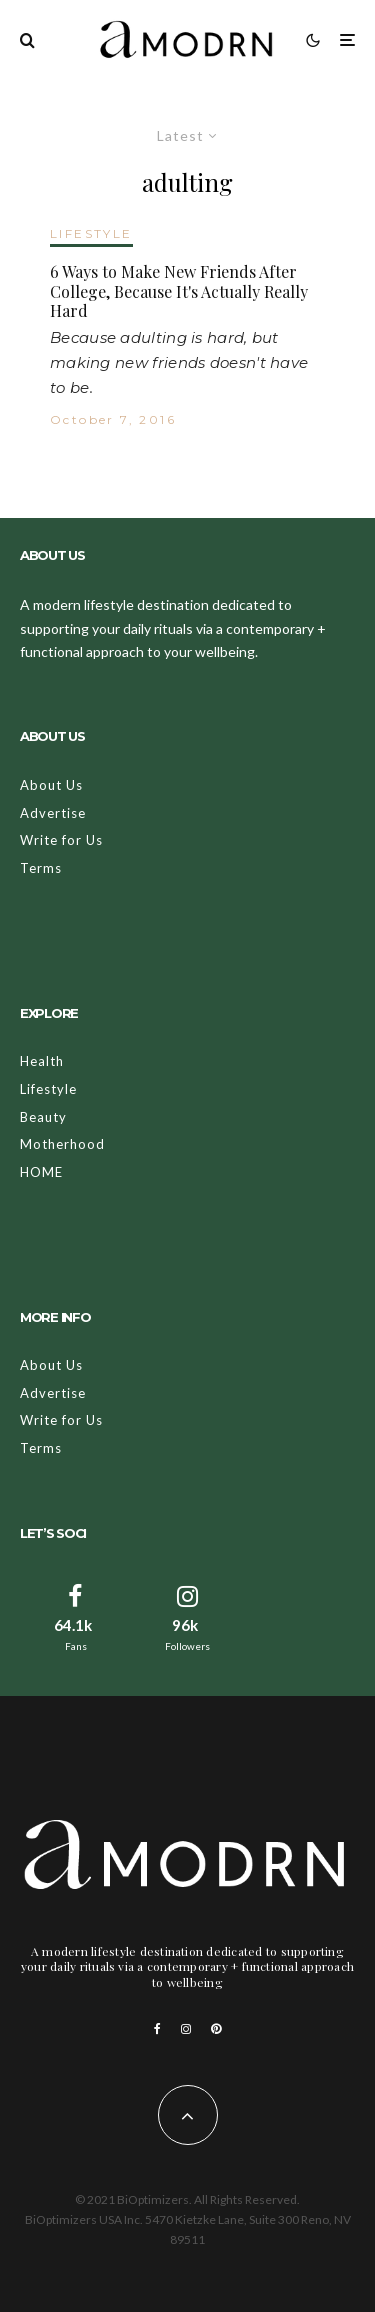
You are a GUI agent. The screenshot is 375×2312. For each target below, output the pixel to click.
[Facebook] (157, 2029)
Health (42, 1061)
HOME (41, 1172)
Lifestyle (48, 1089)
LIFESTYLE (91, 233)
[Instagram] (186, 2029)
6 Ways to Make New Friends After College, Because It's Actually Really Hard (179, 291)
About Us (51, 785)
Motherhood (62, 1144)
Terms (41, 868)
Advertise (53, 813)
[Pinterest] (216, 2029)
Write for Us (61, 840)
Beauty (43, 1117)
